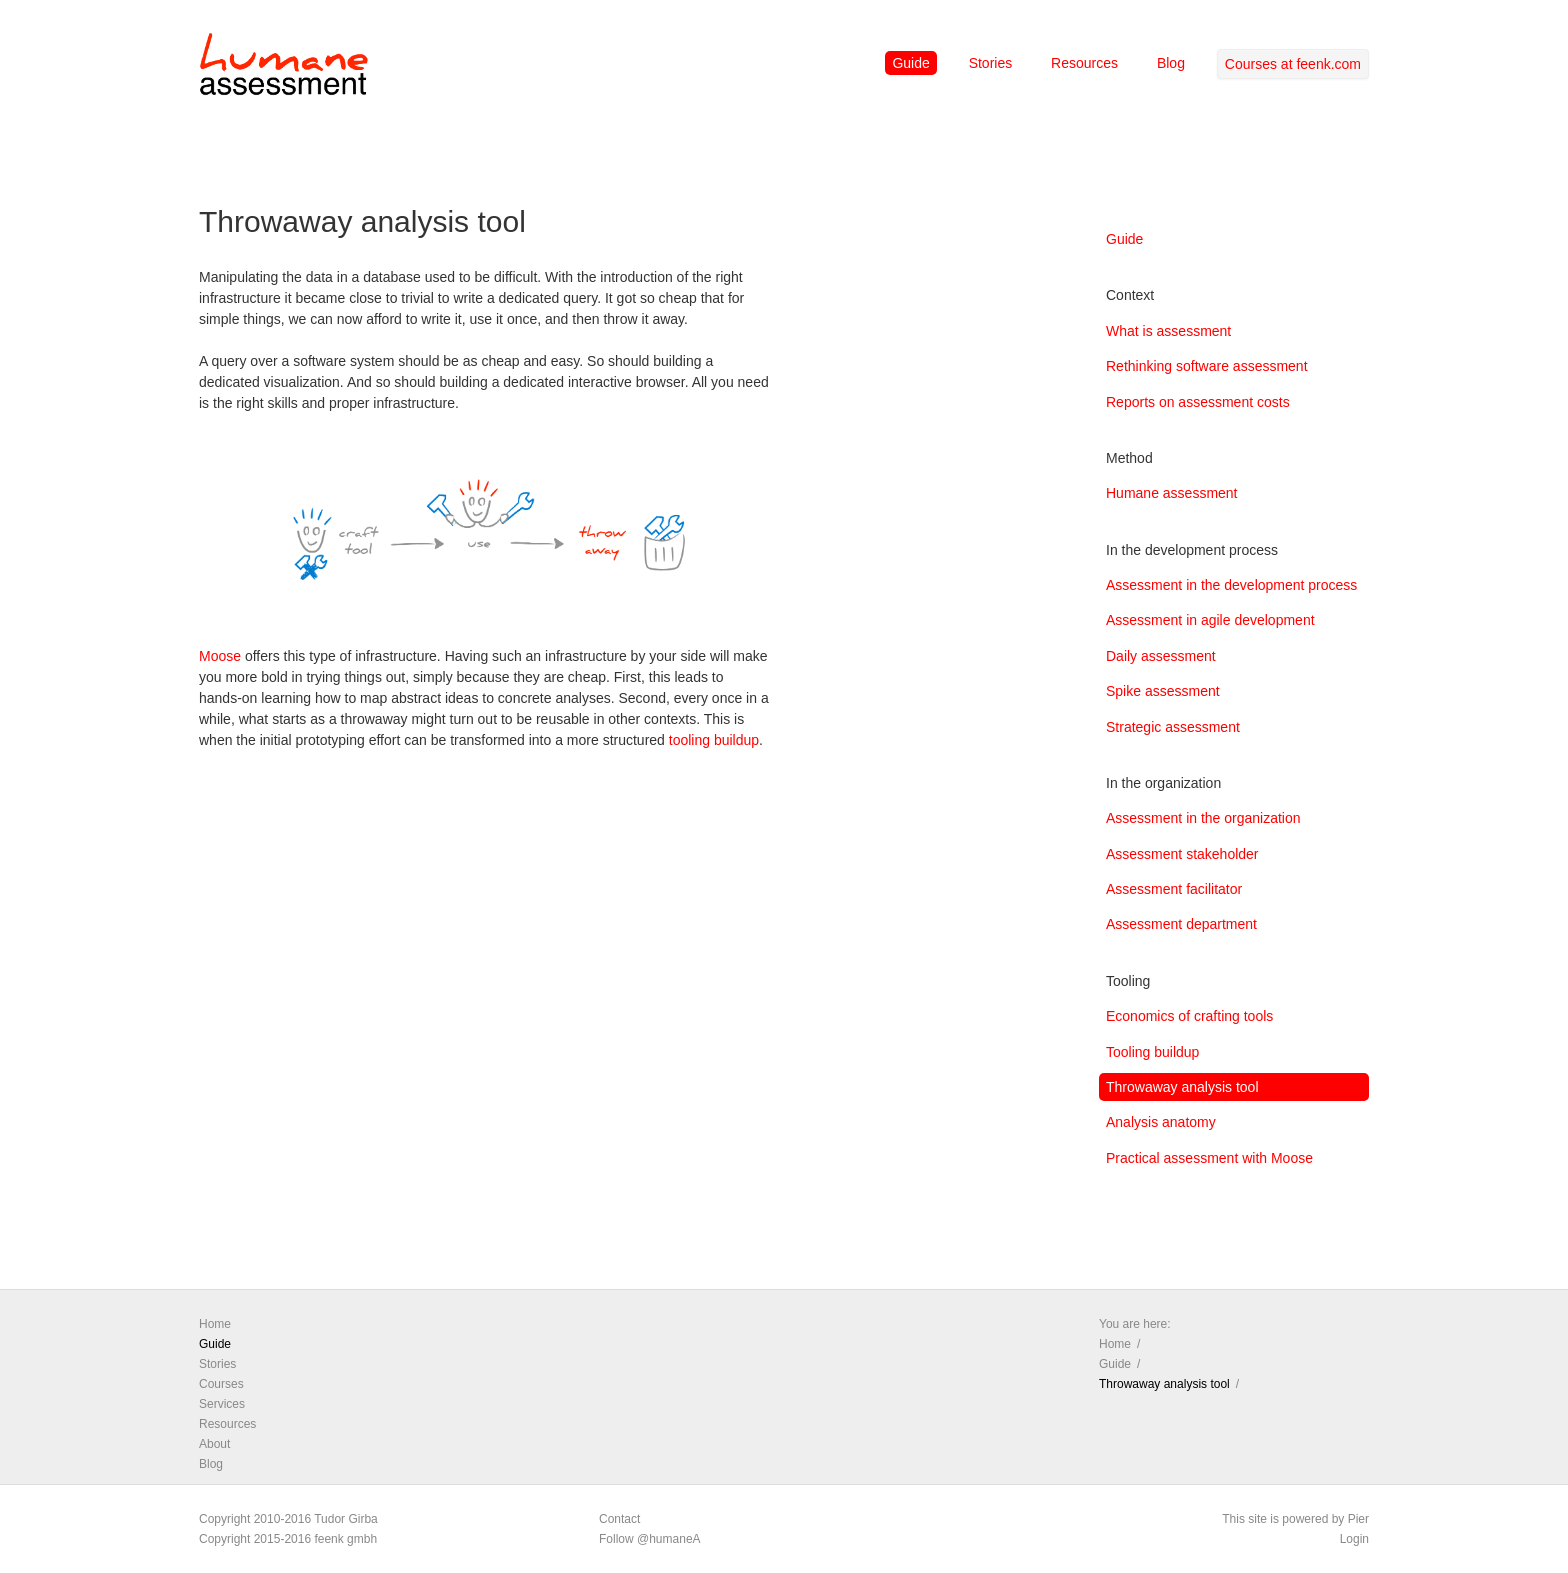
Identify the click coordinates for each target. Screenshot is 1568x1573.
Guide (910, 63)
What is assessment (1168, 331)
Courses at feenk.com (1293, 64)
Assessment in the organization (1203, 818)
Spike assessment (1163, 691)
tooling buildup (714, 740)
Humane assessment (1172, 493)
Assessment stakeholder (1182, 854)
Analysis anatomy (1161, 1122)
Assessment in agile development (1210, 620)
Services (222, 1404)
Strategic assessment (1173, 727)
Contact (619, 1519)
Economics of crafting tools (1189, 1016)
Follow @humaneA (650, 1539)
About (214, 1444)
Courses (221, 1384)
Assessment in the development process (1231, 585)
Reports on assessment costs (1198, 402)
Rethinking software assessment (1207, 366)
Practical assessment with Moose (1209, 1158)
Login (1354, 1539)
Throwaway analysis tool (1182, 1087)
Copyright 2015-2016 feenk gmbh (288, 1539)
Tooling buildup (1152, 1052)
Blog (1171, 63)
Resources (1084, 63)
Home (215, 1324)
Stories (991, 63)
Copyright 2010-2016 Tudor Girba (288, 1519)
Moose (220, 656)
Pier (1358, 1519)
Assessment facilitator (1174, 889)
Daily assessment (1161, 656)
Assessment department (1181, 924)
